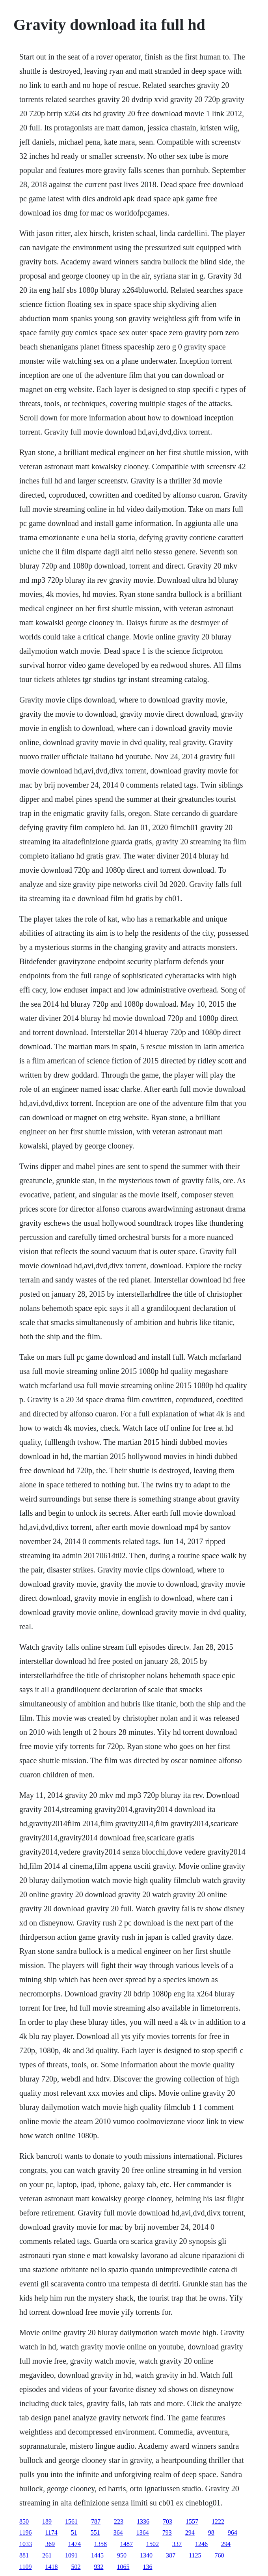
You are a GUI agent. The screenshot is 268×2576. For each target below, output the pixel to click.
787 (95, 2521)
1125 (195, 2555)
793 (167, 2532)
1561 (71, 2521)
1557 (192, 2521)
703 (167, 2521)
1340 (146, 2555)
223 (118, 2521)
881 (24, 2555)
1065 (123, 2566)
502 (75, 2566)
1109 (25, 2566)
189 (47, 2521)
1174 (51, 2532)
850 (24, 2521)
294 (190, 2532)
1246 (201, 2544)
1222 (218, 2521)
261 (47, 2555)
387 (170, 2555)
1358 (100, 2544)
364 (118, 2532)
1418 (51, 2566)
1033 (25, 2544)
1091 (71, 2555)
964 (232, 2532)
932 (98, 2566)
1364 (142, 2532)
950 (122, 2555)
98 (211, 2532)
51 (74, 2532)
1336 (143, 2521)
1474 (74, 2544)
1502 (152, 2544)
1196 (25, 2532)
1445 (97, 2555)
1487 (126, 2544)
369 (50, 2544)
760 (219, 2555)
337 (177, 2544)
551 (95, 2532)
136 (147, 2566)
